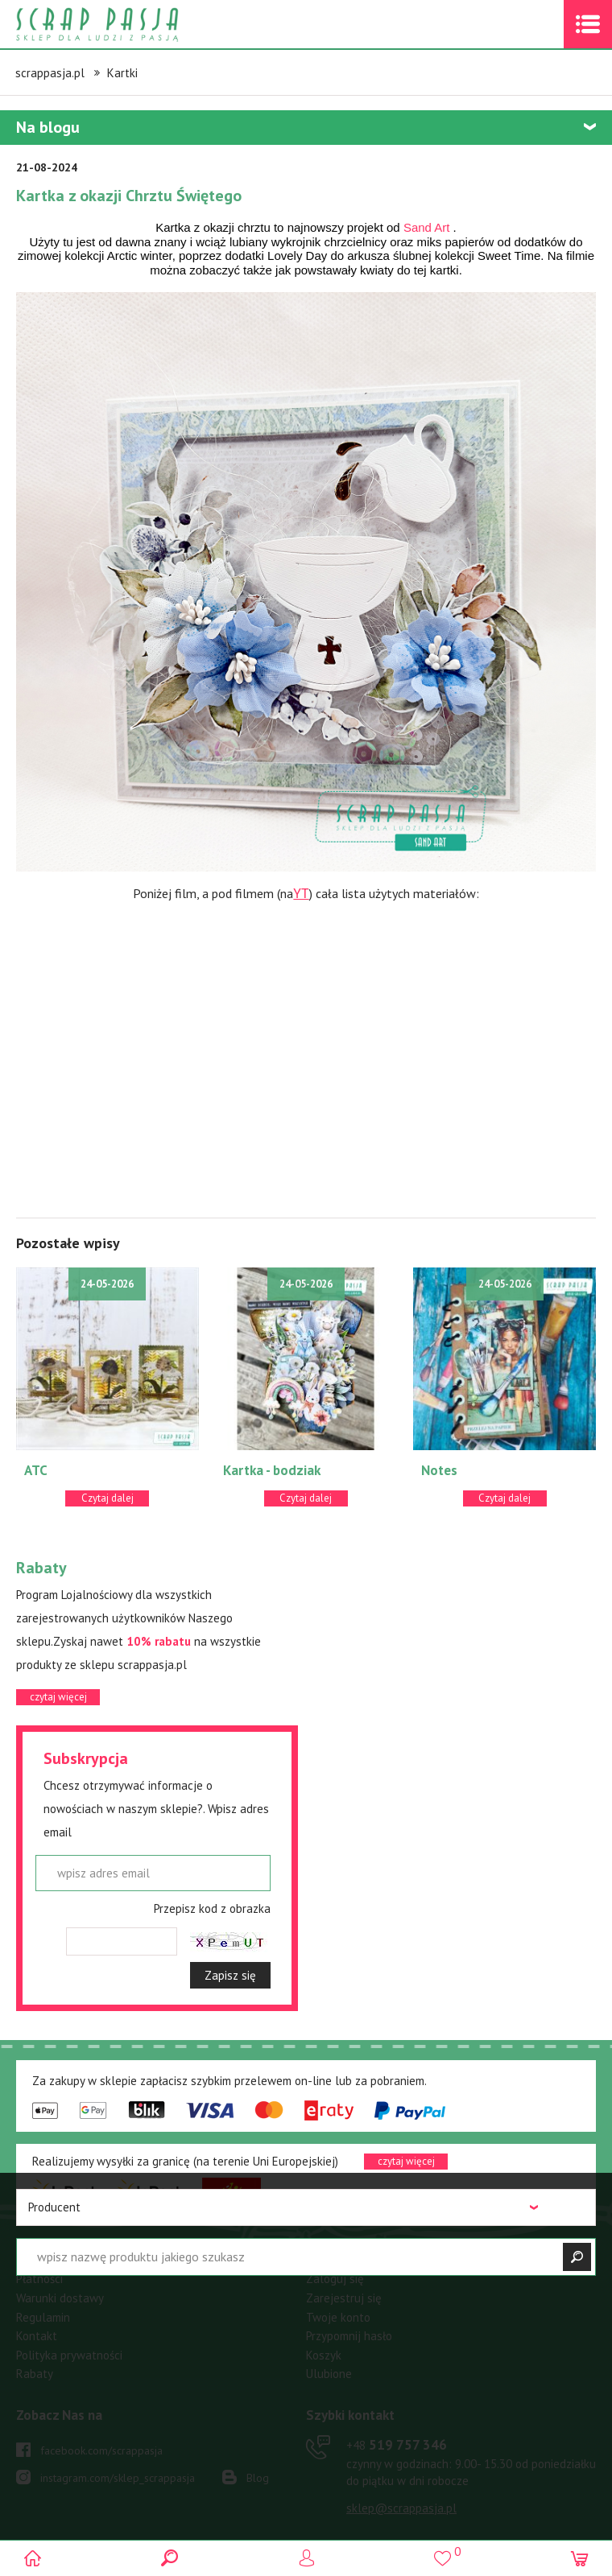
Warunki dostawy (60, 2298)
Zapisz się (230, 1975)
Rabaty (34, 2373)
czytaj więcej (58, 1697)
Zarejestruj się (344, 2298)
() (442, 2551)
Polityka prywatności (69, 2355)
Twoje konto (338, 2317)
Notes (439, 1470)
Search (170, 2558)
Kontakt (36, 2335)
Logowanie (306, 2558)
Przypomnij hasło (349, 2335)
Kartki (122, 72)
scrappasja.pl (50, 72)
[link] (426, 227)
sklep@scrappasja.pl (401, 2508)
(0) (578, 2558)
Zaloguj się (335, 2278)
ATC (36, 1470)
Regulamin (43, 2317)
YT (300, 893)
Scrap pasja (132, 24)
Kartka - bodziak (271, 1470)
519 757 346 (396, 2445)
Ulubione (329, 2373)
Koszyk (323, 2355)
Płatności (39, 2278)
